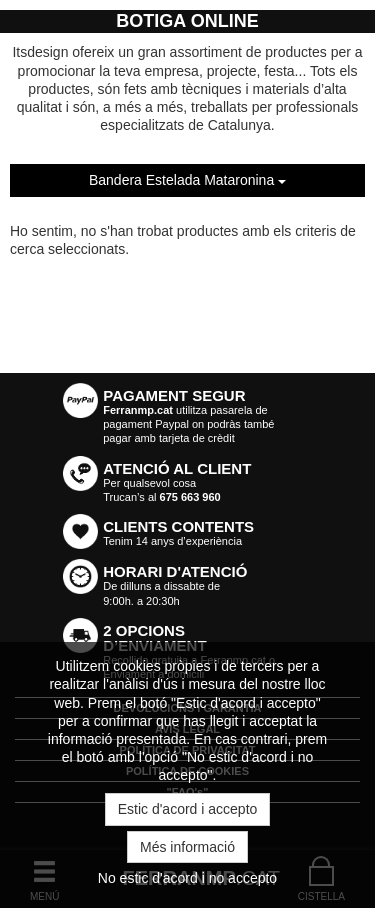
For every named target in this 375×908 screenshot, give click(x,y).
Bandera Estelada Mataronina (187, 180)
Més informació (187, 847)
